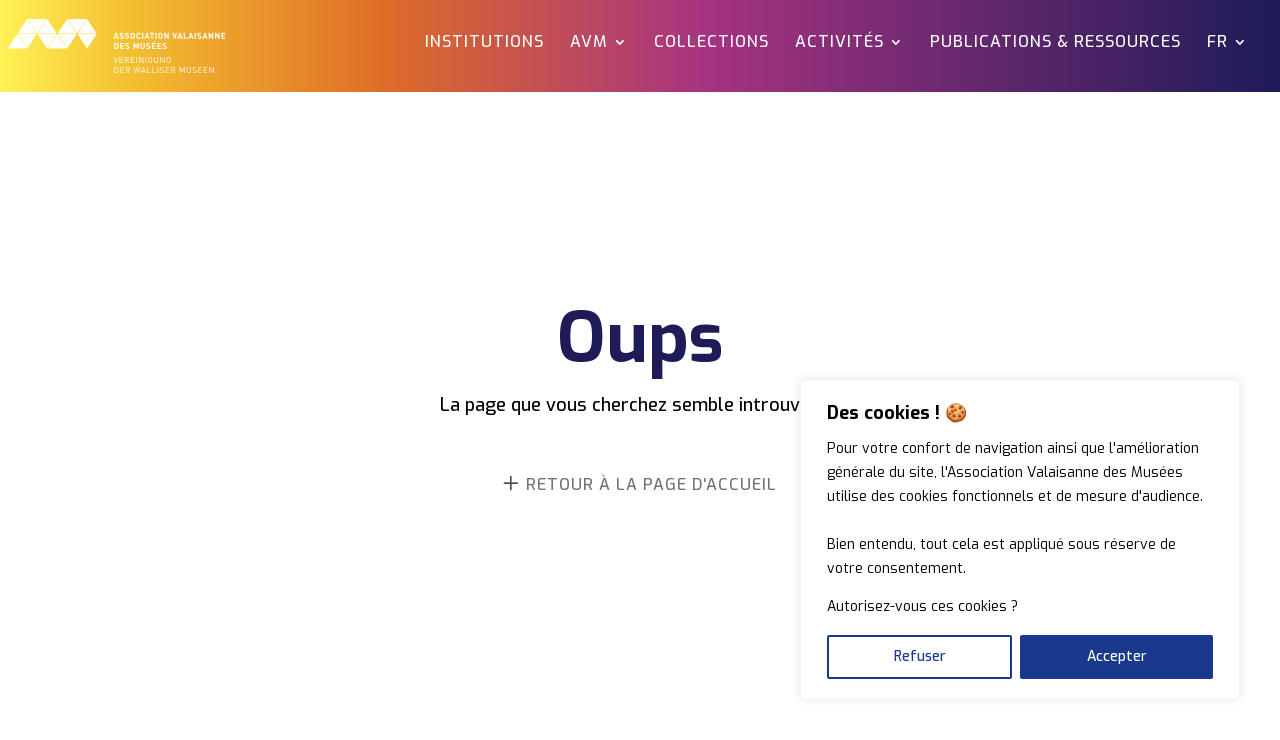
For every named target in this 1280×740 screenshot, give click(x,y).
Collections (711, 43)
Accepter (1117, 656)
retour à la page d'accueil (651, 484)
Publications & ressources (1055, 43)
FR (1217, 43)
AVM (589, 43)
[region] (1020, 540)
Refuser (920, 656)
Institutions (484, 43)
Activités (839, 43)
